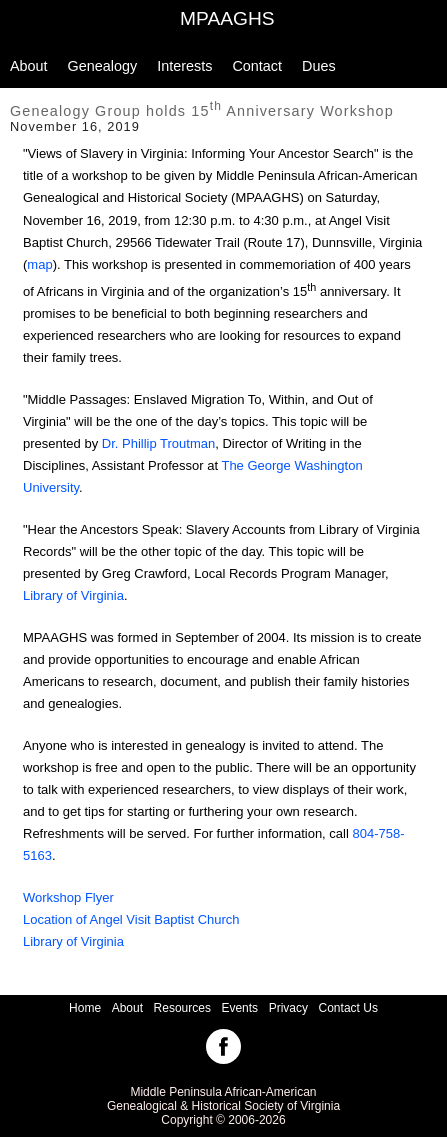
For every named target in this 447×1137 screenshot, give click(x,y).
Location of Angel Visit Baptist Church (131, 919)
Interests (184, 66)
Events (239, 1008)
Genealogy (103, 66)
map (39, 264)
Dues (319, 66)
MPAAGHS (227, 18)
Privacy (288, 1008)
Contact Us (348, 1008)
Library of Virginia (73, 595)
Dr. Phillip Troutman (158, 443)
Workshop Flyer (68, 897)
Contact (257, 66)
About (29, 66)
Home (85, 1008)
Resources (182, 1008)
